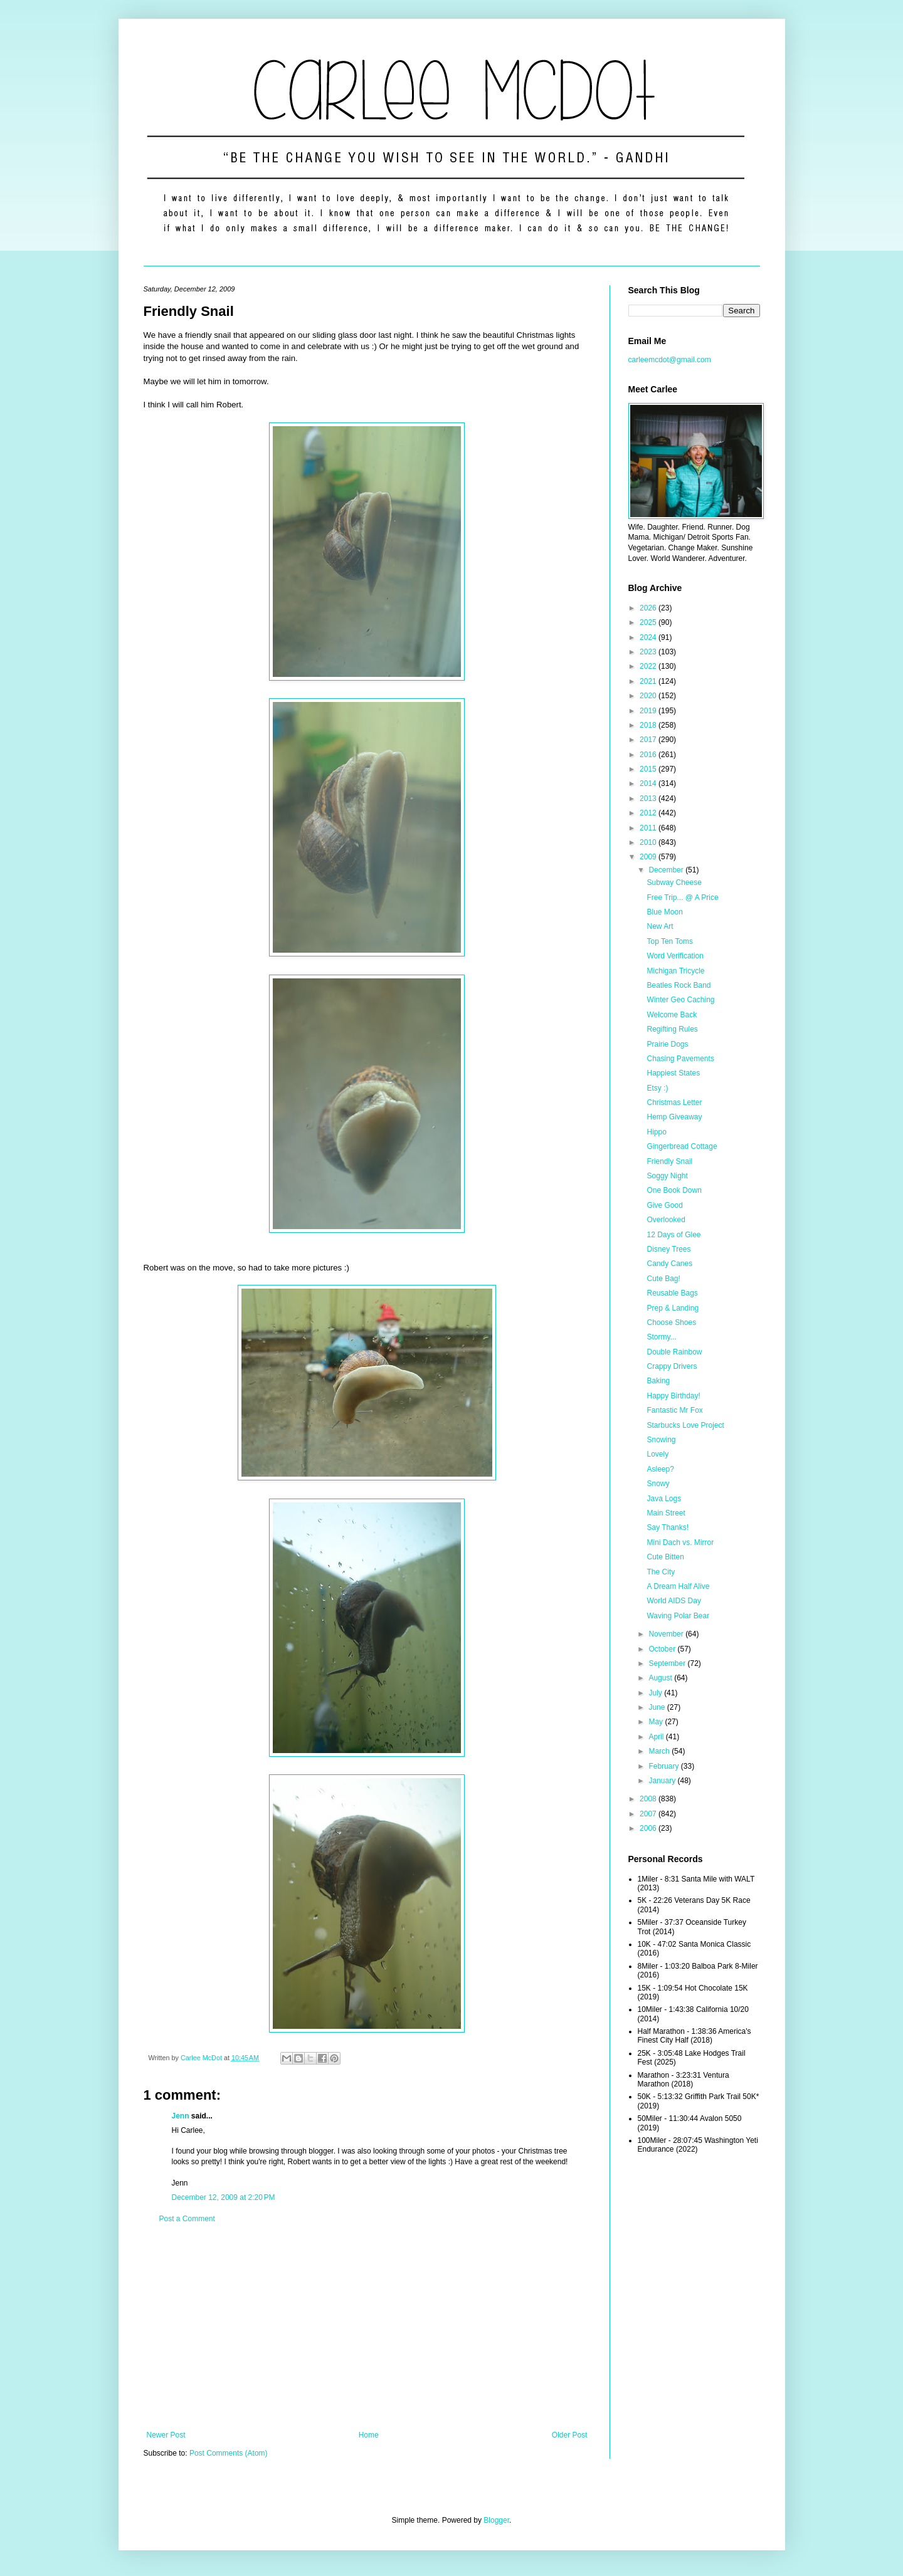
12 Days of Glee (673, 1234)
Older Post (570, 2435)
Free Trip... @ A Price (682, 897)
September (667, 1663)
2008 (649, 1798)
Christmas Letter (674, 1102)
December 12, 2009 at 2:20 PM (223, 2197)
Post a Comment (187, 2218)
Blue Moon (664, 912)
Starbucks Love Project (685, 1425)
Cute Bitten (665, 1556)
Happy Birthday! (673, 1395)
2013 (649, 798)
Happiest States (673, 1073)
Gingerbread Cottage (682, 1146)
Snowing (661, 1439)
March (660, 1751)
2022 (649, 666)
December (666, 870)
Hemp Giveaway (674, 1117)
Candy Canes (669, 1263)
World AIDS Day (673, 1600)
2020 (649, 695)
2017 (649, 739)
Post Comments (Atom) (228, 2453)
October (662, 1649)
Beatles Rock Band (678, 985)
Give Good (664, 1205)
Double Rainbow (674, 1352)
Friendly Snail (669, 1161)
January (662, 1780)
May (656, 1721)
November (666, 1634)
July (656, 1693)
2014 (649, 783)
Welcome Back (672, 1014)
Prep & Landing (673, 1308)
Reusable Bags (672, 1293)
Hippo (656, 1132)
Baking (658, 1380)
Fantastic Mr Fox (674, 1410)
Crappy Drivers (672, 1366)
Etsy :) (657, 1088)
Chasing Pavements (680, 1058)
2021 (649, 681)
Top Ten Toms (670, 941)
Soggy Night (667, 1175)
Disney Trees (668, 1249)
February (664, 1766)
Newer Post (166, 2435)
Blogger (496, 2520)
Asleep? (660, 1469)
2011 (649, 828)
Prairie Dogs (667, 1044)
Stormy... (661, 1337)
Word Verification (675, 955)
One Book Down (674, 1190)
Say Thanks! (667, 1527)
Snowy (658, 1483)
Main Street (666, 1513)
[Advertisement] (367, 2327)
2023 (649, 651)
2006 (649, 1828)
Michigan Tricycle (675, 970)
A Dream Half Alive (678, 1586)
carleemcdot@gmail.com (669, 359)
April (656, 1736)
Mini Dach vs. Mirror (680, 1542)
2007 (649, 1813)
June (657, 1707)
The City (661, 1572)
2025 (649, 622)
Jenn (180, 2116)
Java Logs (664, 1498)
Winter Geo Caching (680, 999)
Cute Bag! (663, 1278)
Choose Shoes (671, 1322)
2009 (649, 856)
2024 (649, 637)
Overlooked (666, 1219)
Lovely (657, 1454)
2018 (649, 725)
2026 (649, 608)
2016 (649, 754)
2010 (649, 842)
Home (369, 2435)
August (661, 1677)
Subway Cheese (674, 882)
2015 (649, 769)
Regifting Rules (672, 1029)
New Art (660, 926)
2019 (649, 710)
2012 (649, 813)
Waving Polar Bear (678, 1615)
